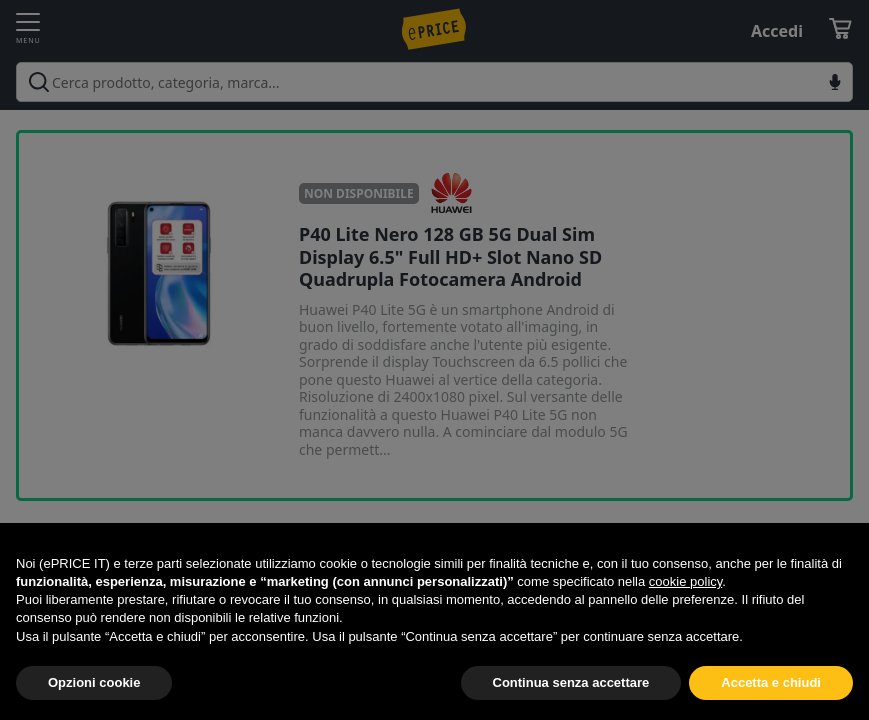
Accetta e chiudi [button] (771, 682)
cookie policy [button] (685, 581)
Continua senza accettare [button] (571, 682)
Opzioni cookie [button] (94, 682)
